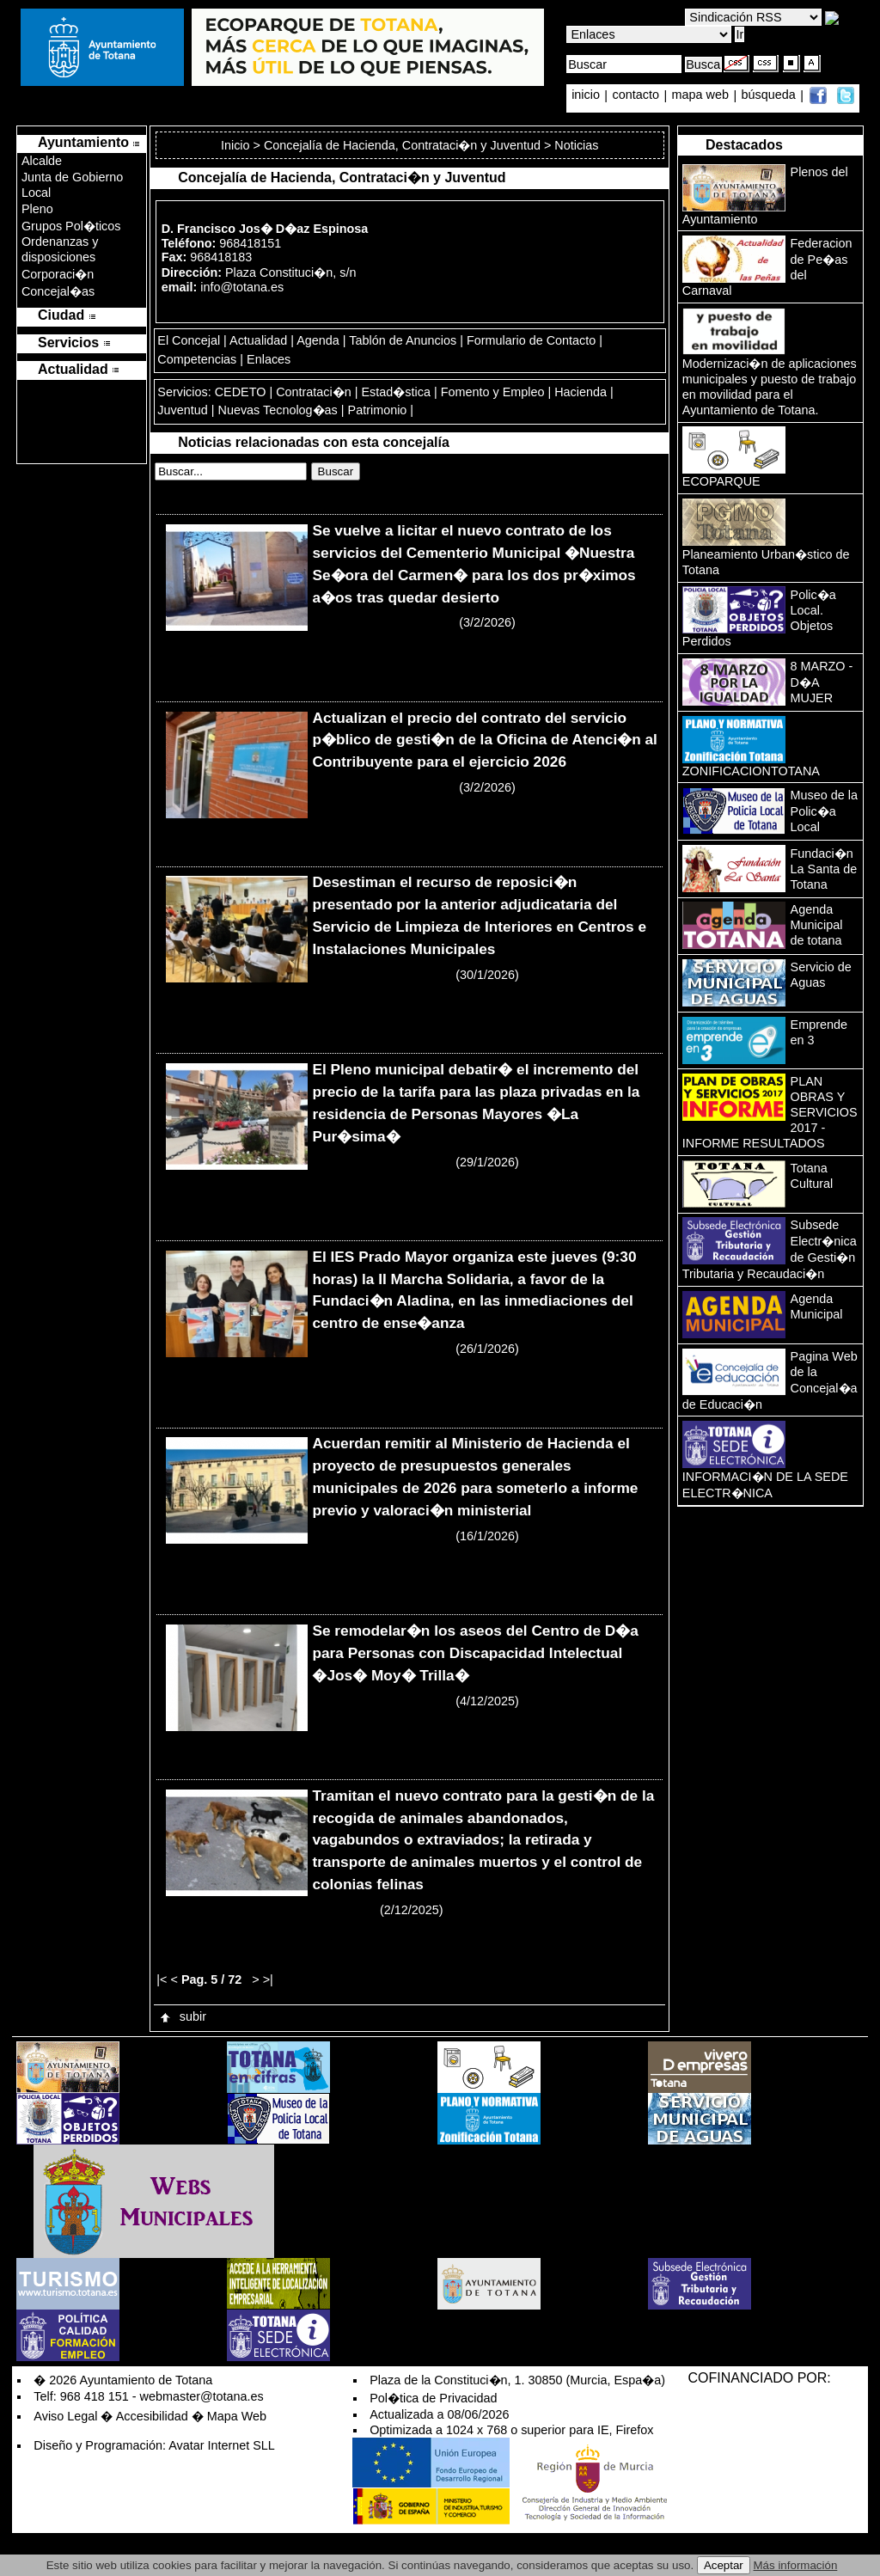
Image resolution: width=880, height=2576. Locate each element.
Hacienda (580, 392)
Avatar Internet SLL (221, 2445)
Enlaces (268, 359)
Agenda (317, 340)
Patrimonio (377, 410)
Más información (796, 2565)
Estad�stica (396, 392)
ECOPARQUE (721, 481)
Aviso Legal (65, 2416)
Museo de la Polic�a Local (824, 811)
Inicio (237, 145)
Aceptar (723, 2565)
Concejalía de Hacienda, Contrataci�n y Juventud (402, 145)
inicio (587, 95)
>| (268, 1979)
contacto (636, 95)
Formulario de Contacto (531, 340)
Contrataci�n (313, 392)
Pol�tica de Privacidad (433, 2398)
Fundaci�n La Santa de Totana (824, 869)
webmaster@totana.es (202, 2396)
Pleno (37, 209)
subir (182, 2016)
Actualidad (258, 340)
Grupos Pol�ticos (71, 226)
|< (161, 1979)
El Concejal (188, 340)
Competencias (196, 359)
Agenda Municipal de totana (817, 925)
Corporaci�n (57, 274)
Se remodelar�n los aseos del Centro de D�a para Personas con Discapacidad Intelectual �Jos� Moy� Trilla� (475, 1653)
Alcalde (41, 161)
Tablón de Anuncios (402, 340)
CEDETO (240, 392)
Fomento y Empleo (493, 392)
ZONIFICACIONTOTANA (751, 771)
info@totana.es (242, 287)
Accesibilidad (152, 2416)
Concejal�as (58, 291)
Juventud (182, 410)
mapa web (702, 95)
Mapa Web (236, 2416)
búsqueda (770, 95)
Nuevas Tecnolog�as (277, 410)
